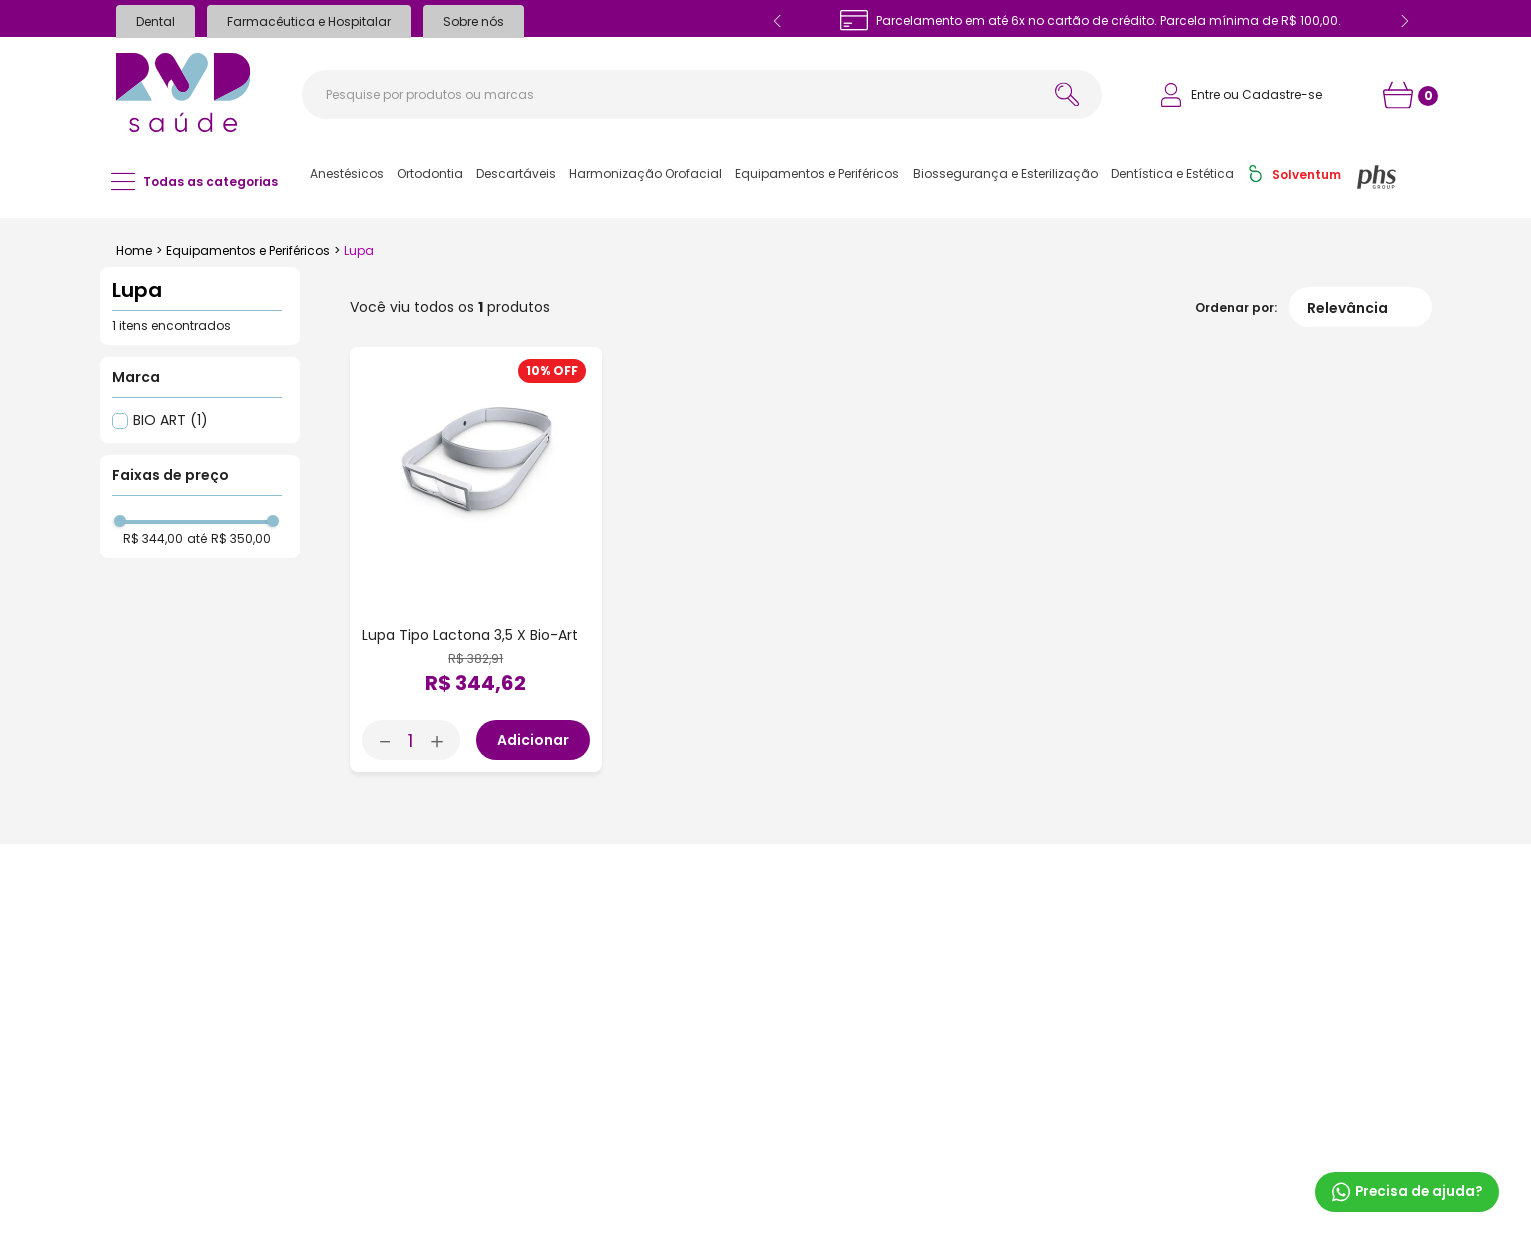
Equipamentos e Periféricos (248, 250)
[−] (379, 740)
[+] (443, 740)
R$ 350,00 (241, 539)
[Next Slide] (1404, 21)
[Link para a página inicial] (134, 251)
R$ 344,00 (153, 539)
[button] (347, 174)
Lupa (359, 250)
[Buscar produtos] (1067, 94)
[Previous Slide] (778, 21)
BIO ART (170, 420)
